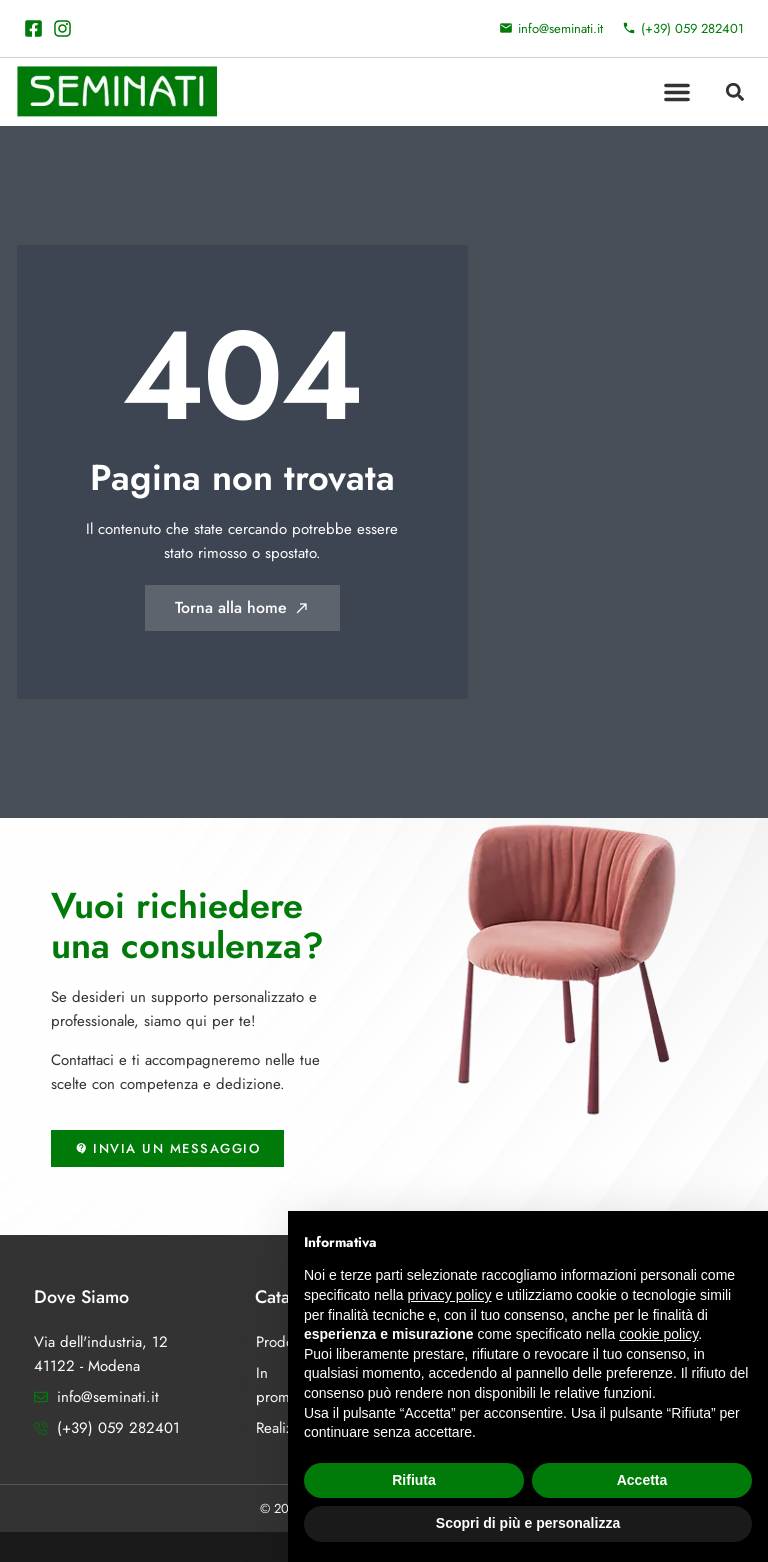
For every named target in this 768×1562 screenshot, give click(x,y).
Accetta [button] (642, 1480)
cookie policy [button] (658, 1334)
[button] (677, 92)
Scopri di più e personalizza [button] (528, 1523)
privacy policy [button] (450, 1295)
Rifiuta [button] (414, 1480)
